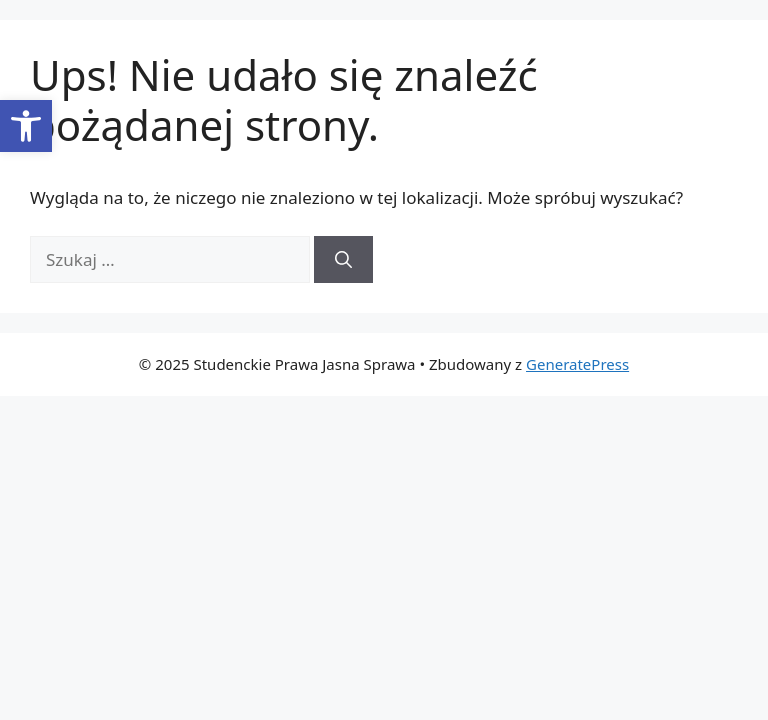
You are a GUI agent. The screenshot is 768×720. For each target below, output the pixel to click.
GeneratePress (577, 364)
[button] (26, 126)
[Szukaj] (343, 260)
